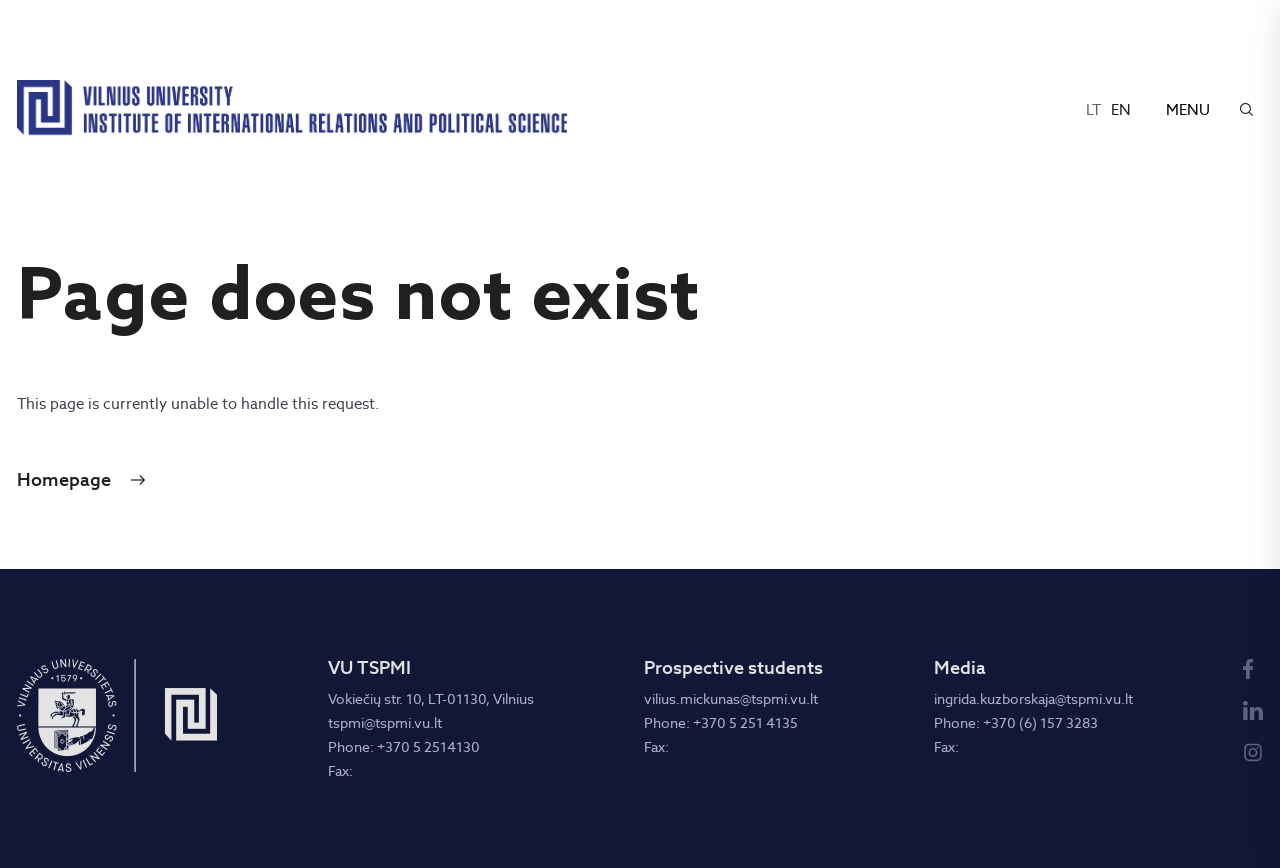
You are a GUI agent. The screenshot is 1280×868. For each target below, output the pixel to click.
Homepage (64, 480)
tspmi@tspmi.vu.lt (385, 723)
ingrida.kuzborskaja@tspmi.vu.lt (1033, 699)
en (1121, 109)
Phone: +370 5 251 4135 (721, 723)
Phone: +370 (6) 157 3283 (1016, 723)
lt (1093, 109)
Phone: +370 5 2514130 (404, 747)
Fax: (340, 771)
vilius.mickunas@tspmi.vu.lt (731, 699)
